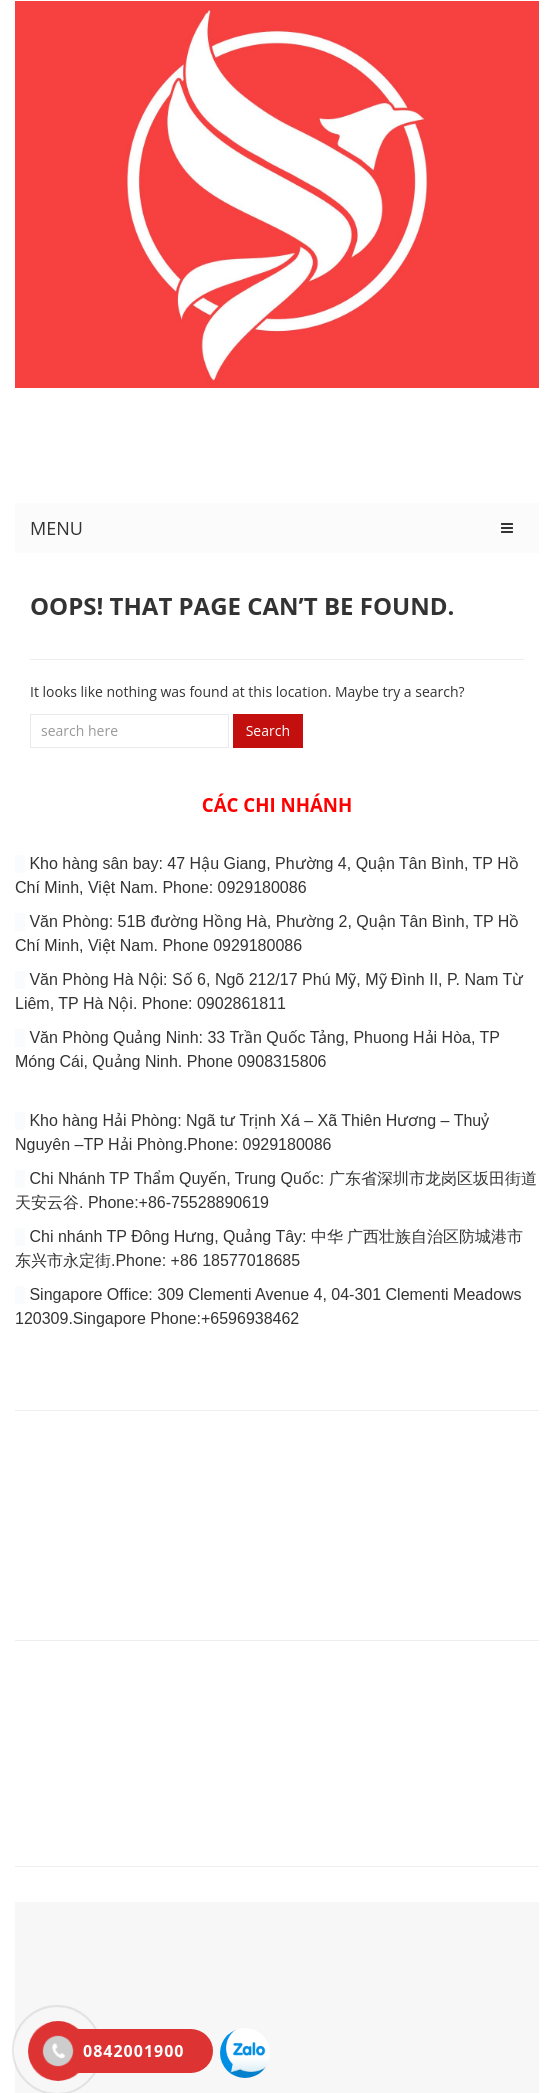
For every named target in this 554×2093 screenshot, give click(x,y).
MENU (56, 528)
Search (268, 730)
